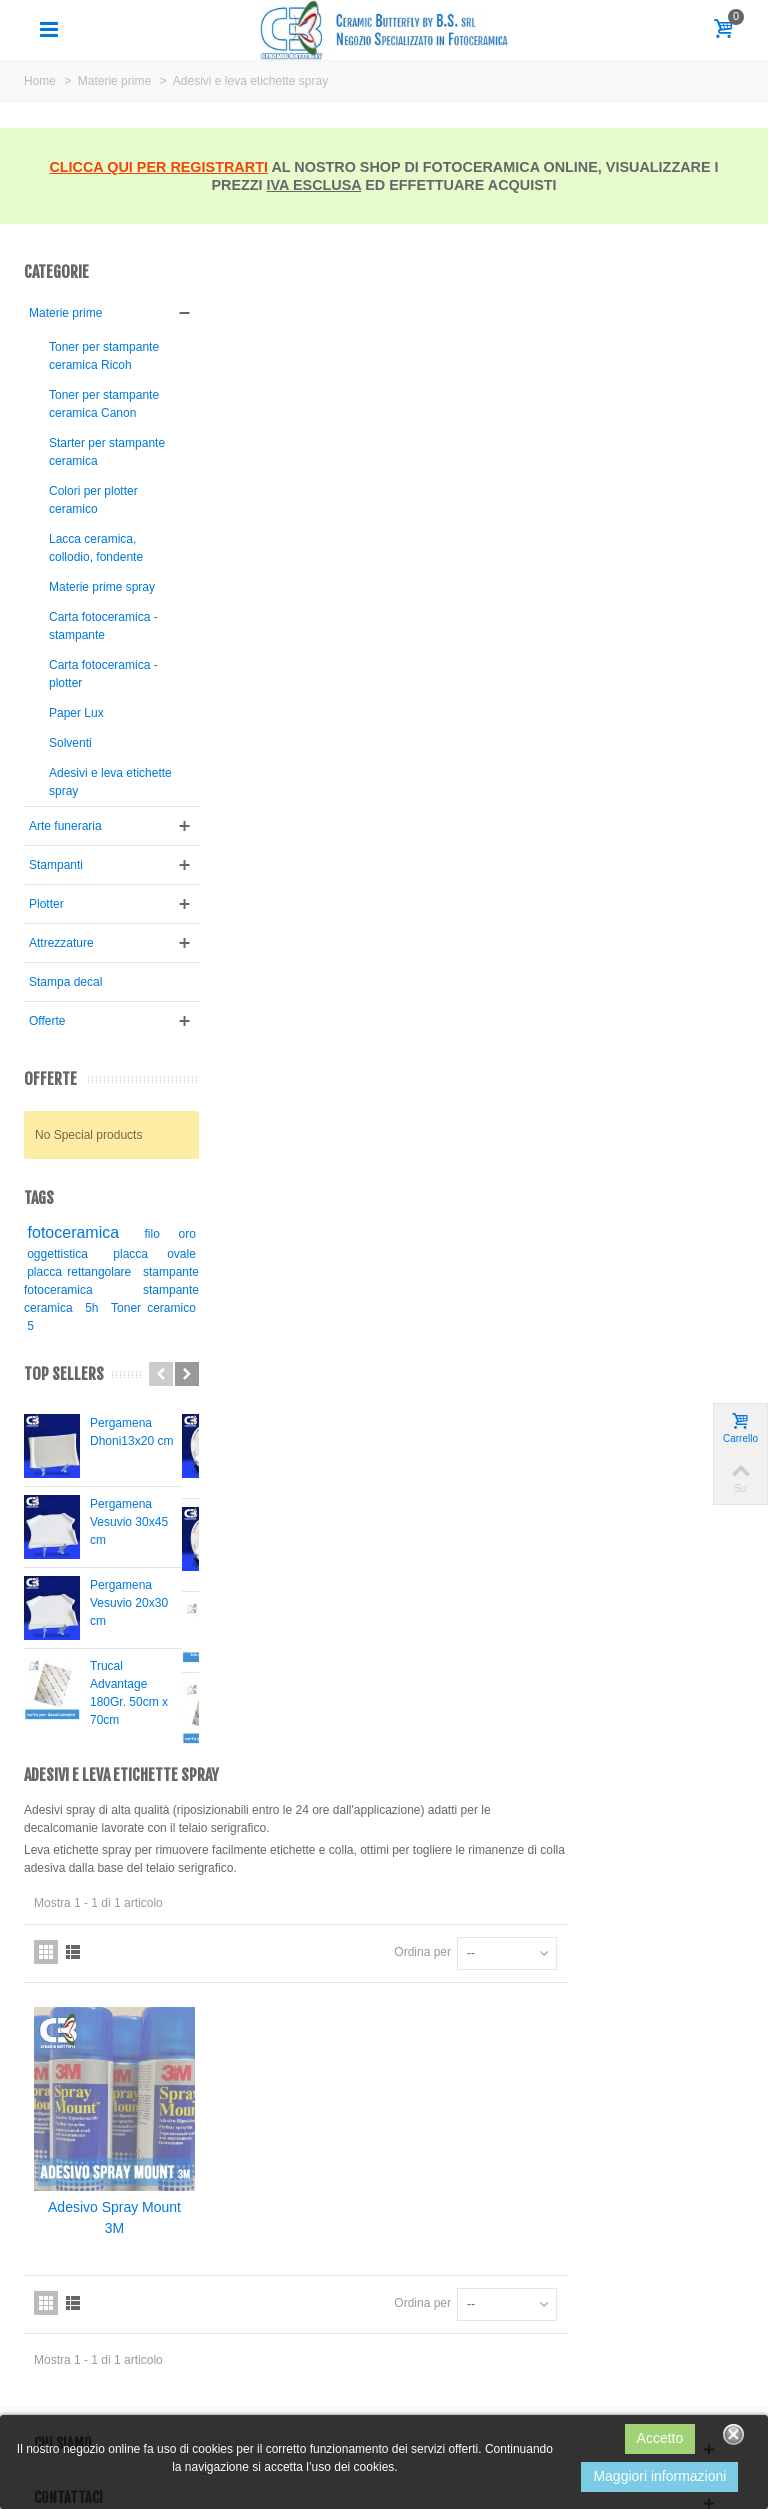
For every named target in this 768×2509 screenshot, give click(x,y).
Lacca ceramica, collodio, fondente (96, 602)
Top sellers (64, 1446)
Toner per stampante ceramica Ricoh (90, 365)
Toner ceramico (68, 1398)
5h (171, 1380)
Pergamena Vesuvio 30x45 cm (129, 1594)
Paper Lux (76, 785)
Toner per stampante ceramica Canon (92, 431)
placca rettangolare (102, 1344)
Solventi (70, 815)
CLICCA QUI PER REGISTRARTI (158, 167)
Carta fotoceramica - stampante (99, 698)
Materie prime (65, 313)
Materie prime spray (85, 650)
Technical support (70, 2377)
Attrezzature (61, 1015)
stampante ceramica (86, 1380)
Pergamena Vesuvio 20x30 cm (129, 1675)
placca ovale (142, 1326)
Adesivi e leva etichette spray (88, 854)
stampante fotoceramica (102, 1362)
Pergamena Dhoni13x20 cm (131, 1504)
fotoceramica (74, 1304)
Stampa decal (65, 1054)
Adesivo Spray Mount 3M (300, 704)
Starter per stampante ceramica (77, 497)
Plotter (46, 976)
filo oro (157, 1306)
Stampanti (56, 937)
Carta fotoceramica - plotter (99, 746)
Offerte (47, 1093)
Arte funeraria (65, 898)
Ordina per (599, 443)
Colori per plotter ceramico (93, 554)
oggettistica (57, 1326)
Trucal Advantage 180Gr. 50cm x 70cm (129, 1765)
